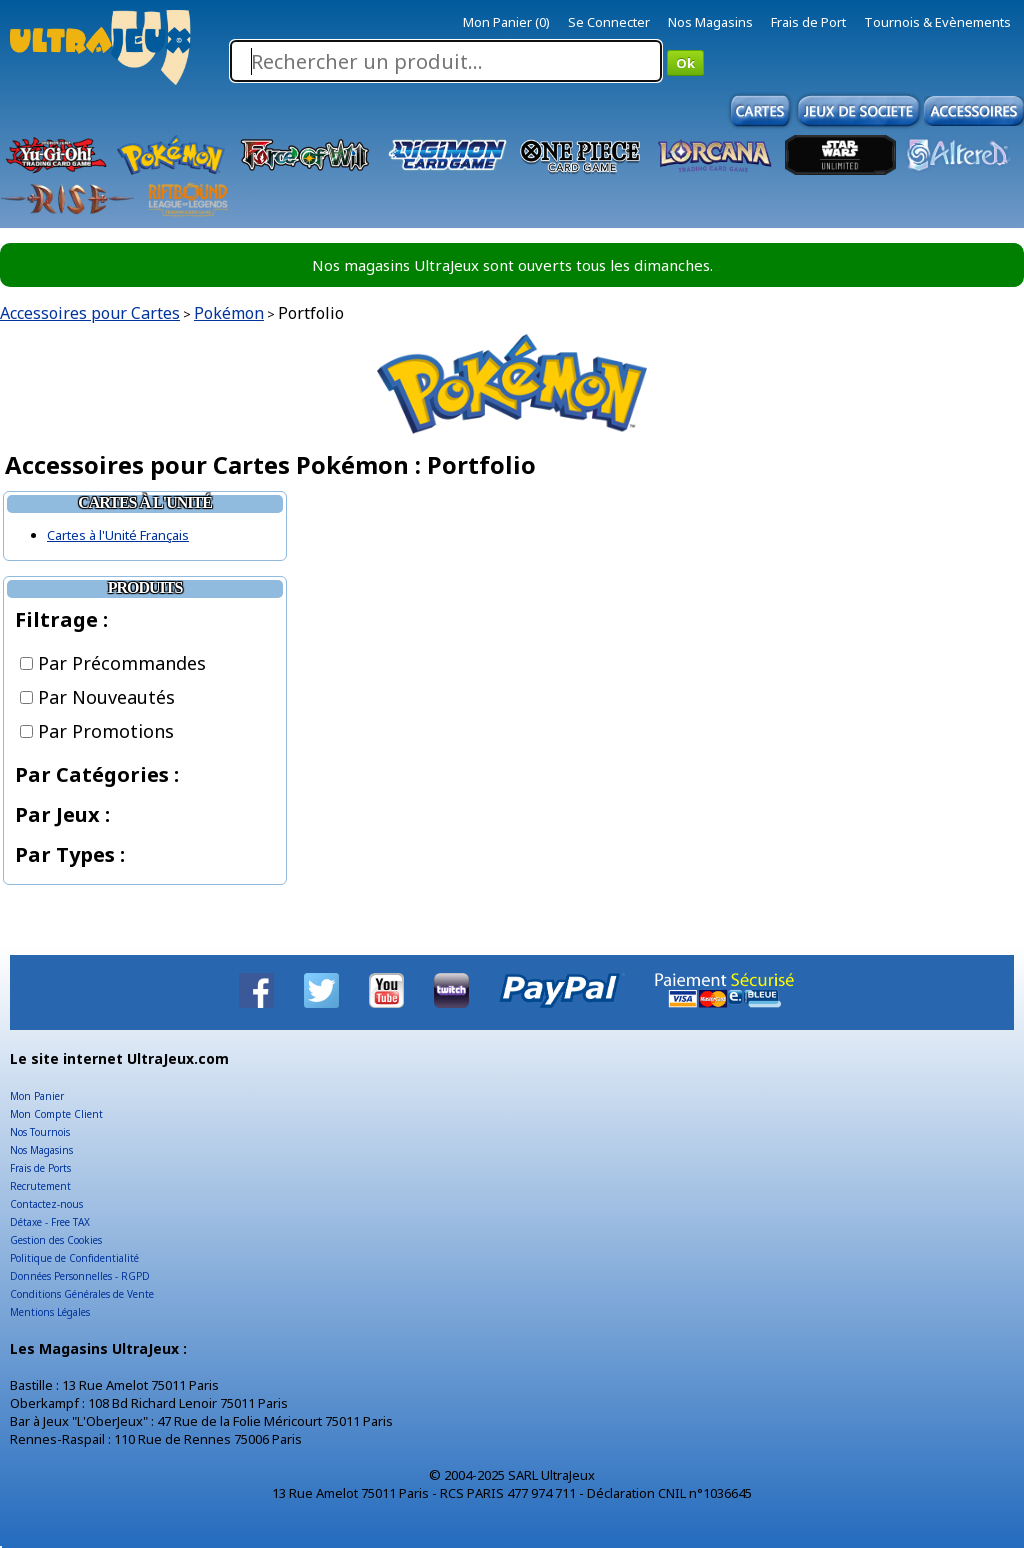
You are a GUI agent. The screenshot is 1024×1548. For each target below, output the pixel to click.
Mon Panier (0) (506, 22)
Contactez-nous (46, 1204)
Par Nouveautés (97, 697)
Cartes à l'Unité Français (118, 535)
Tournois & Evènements (937, 22)
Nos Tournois (40, 1132)
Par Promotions (97, 731)
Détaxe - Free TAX (50, 1222)
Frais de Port (808, 22)
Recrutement (40, 1186)
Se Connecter (609, 22)
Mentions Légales (50, 1312)
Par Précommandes (113, 663)
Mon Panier (37, 1096)
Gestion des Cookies (56, 1240)
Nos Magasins (710, 22)
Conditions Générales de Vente (82, 1294)
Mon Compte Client (56, 1114)
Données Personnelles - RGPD (80, 1276)
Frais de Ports (40, 1168)
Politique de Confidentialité (74, 1258)
